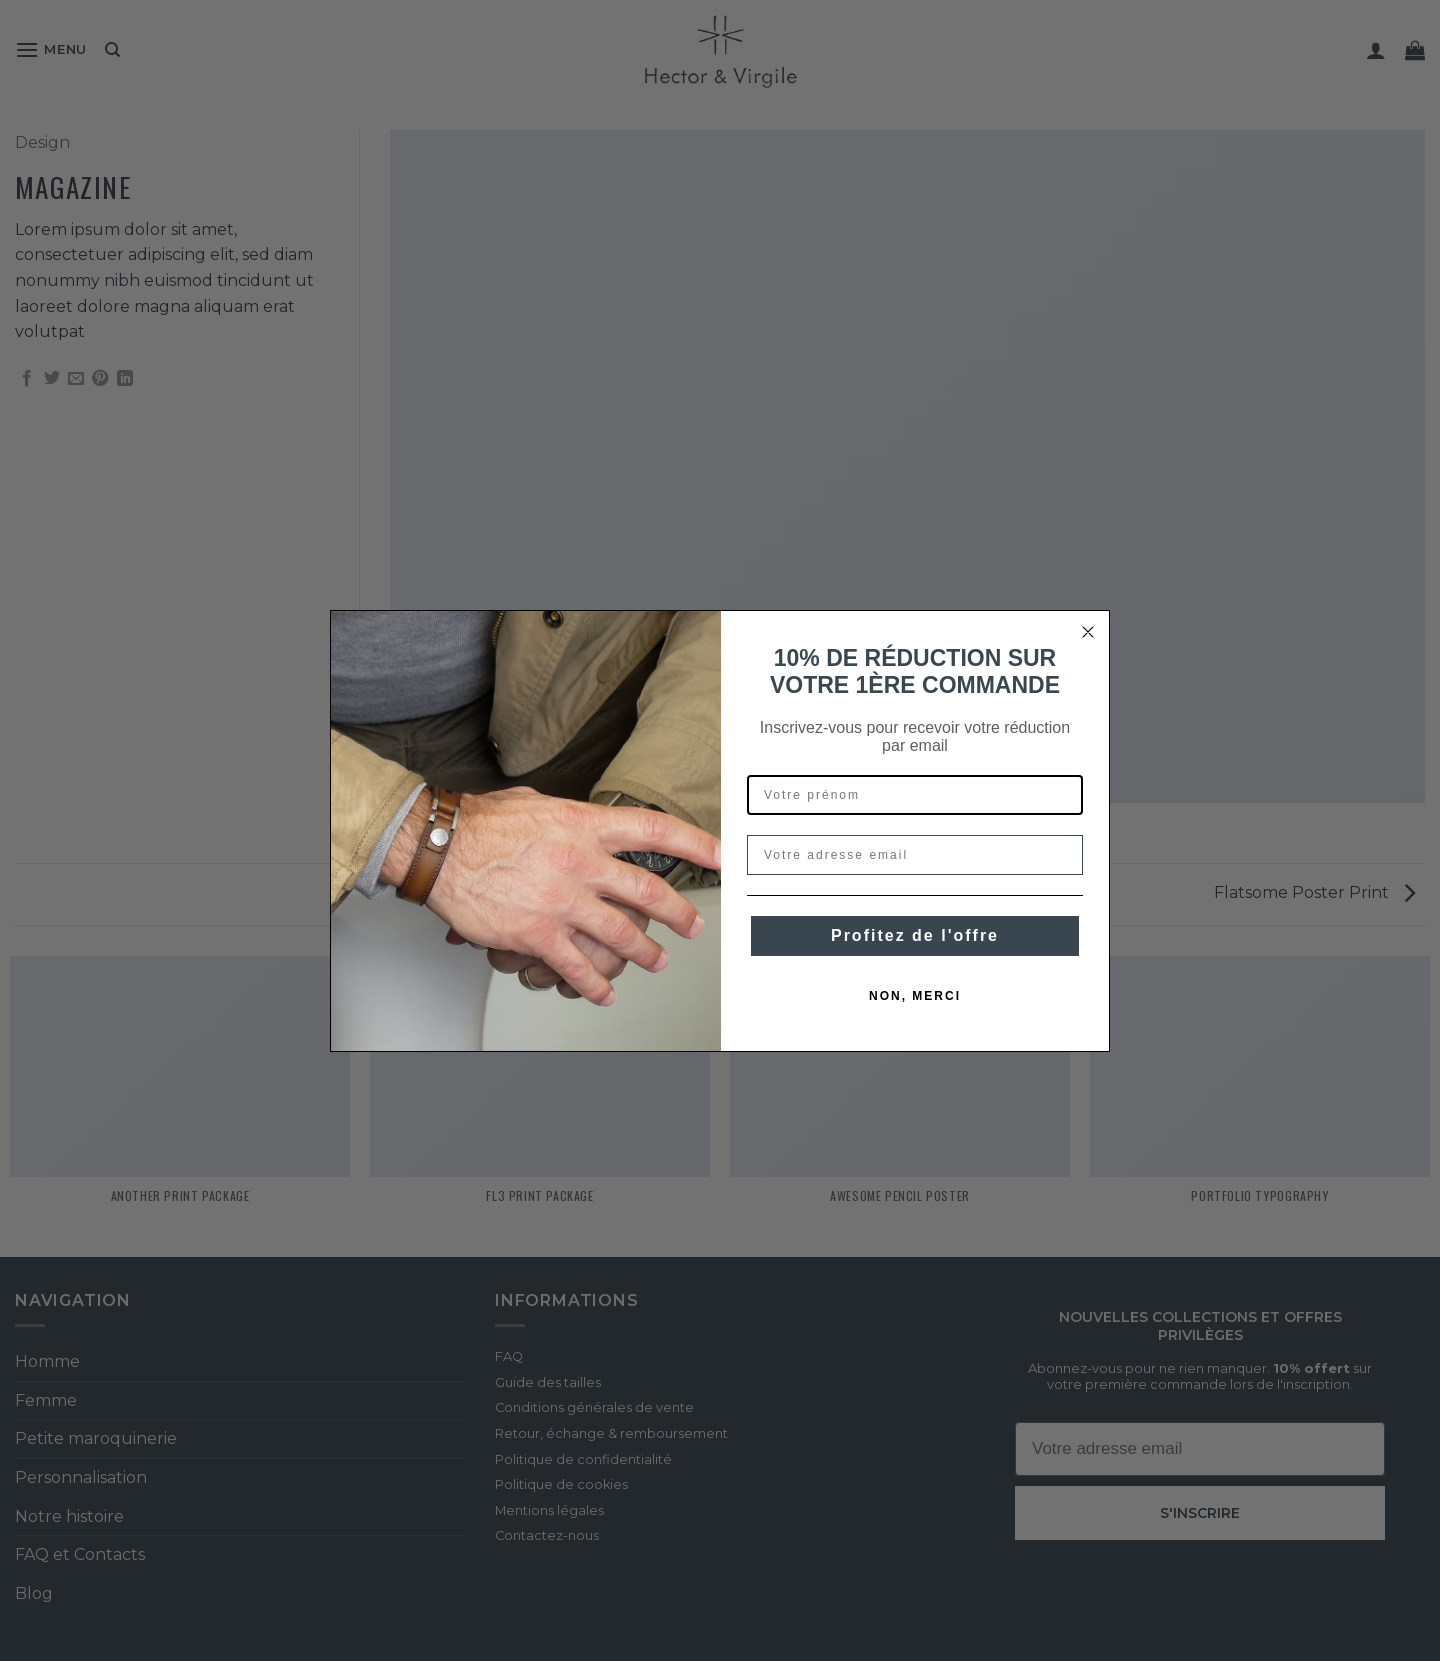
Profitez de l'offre (915, 935)
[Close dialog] (1088, 632)
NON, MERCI (915, 996)
